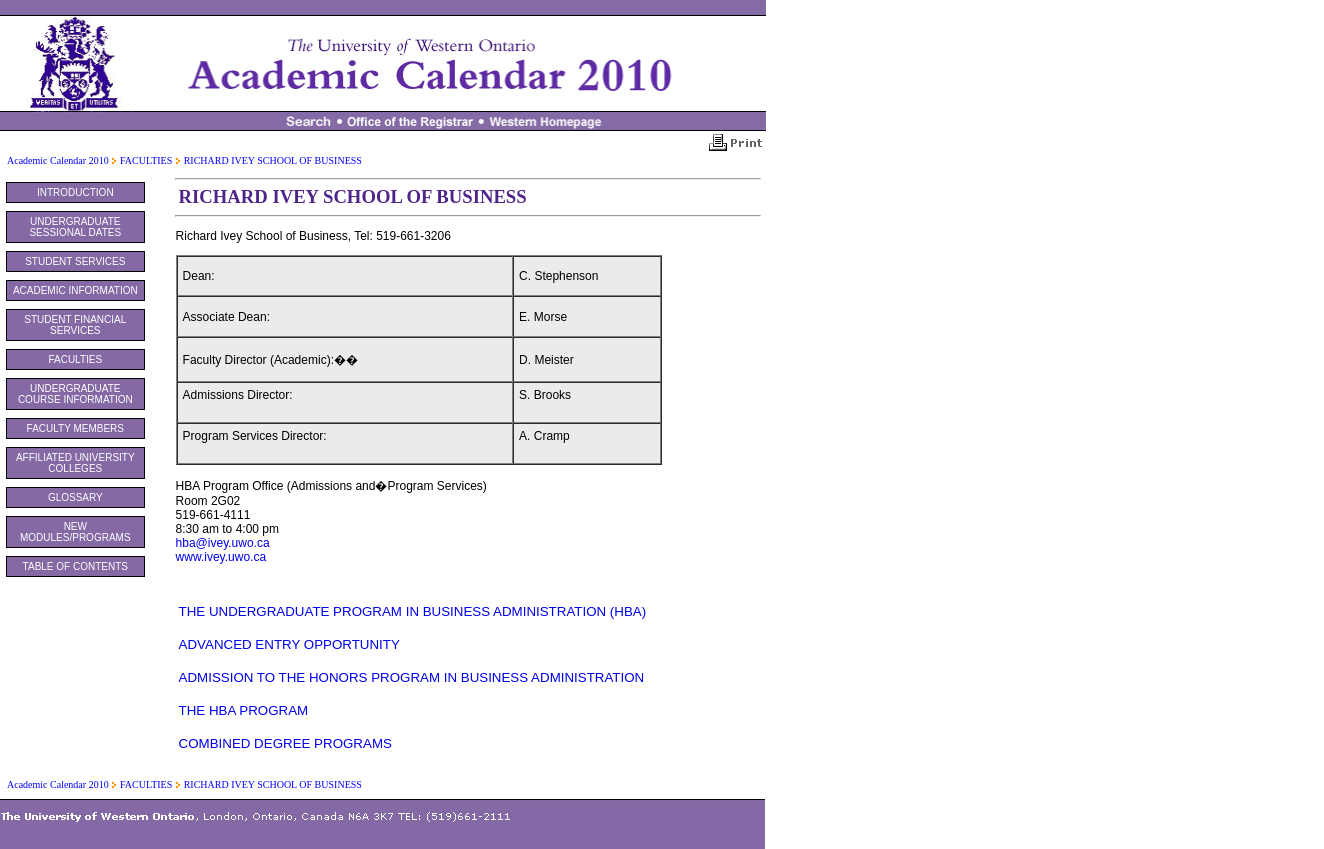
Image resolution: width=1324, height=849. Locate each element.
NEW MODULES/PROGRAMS (75, 532)
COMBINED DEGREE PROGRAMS (285, 743)
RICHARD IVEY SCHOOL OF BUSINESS (273, 160)
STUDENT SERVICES (75, 261)
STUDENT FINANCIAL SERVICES (75, 325)
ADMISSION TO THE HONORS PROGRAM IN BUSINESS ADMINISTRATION (412, 677)
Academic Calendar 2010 (58, 160)
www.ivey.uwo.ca (221, 557)
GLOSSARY (75, 497)
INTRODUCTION (75, 192)
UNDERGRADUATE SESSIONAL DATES (75, 227)
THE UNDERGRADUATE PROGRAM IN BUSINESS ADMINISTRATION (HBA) (413, 611)
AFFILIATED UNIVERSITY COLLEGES (75, 463)
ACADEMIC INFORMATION (75, 290)
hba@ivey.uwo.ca (223, 543)
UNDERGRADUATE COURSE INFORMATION (75, 394)
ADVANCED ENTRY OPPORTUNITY (289, 644)
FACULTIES (146, 160)
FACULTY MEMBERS (75, 428)
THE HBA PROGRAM (244, 710)
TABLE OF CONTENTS (75, 566)
